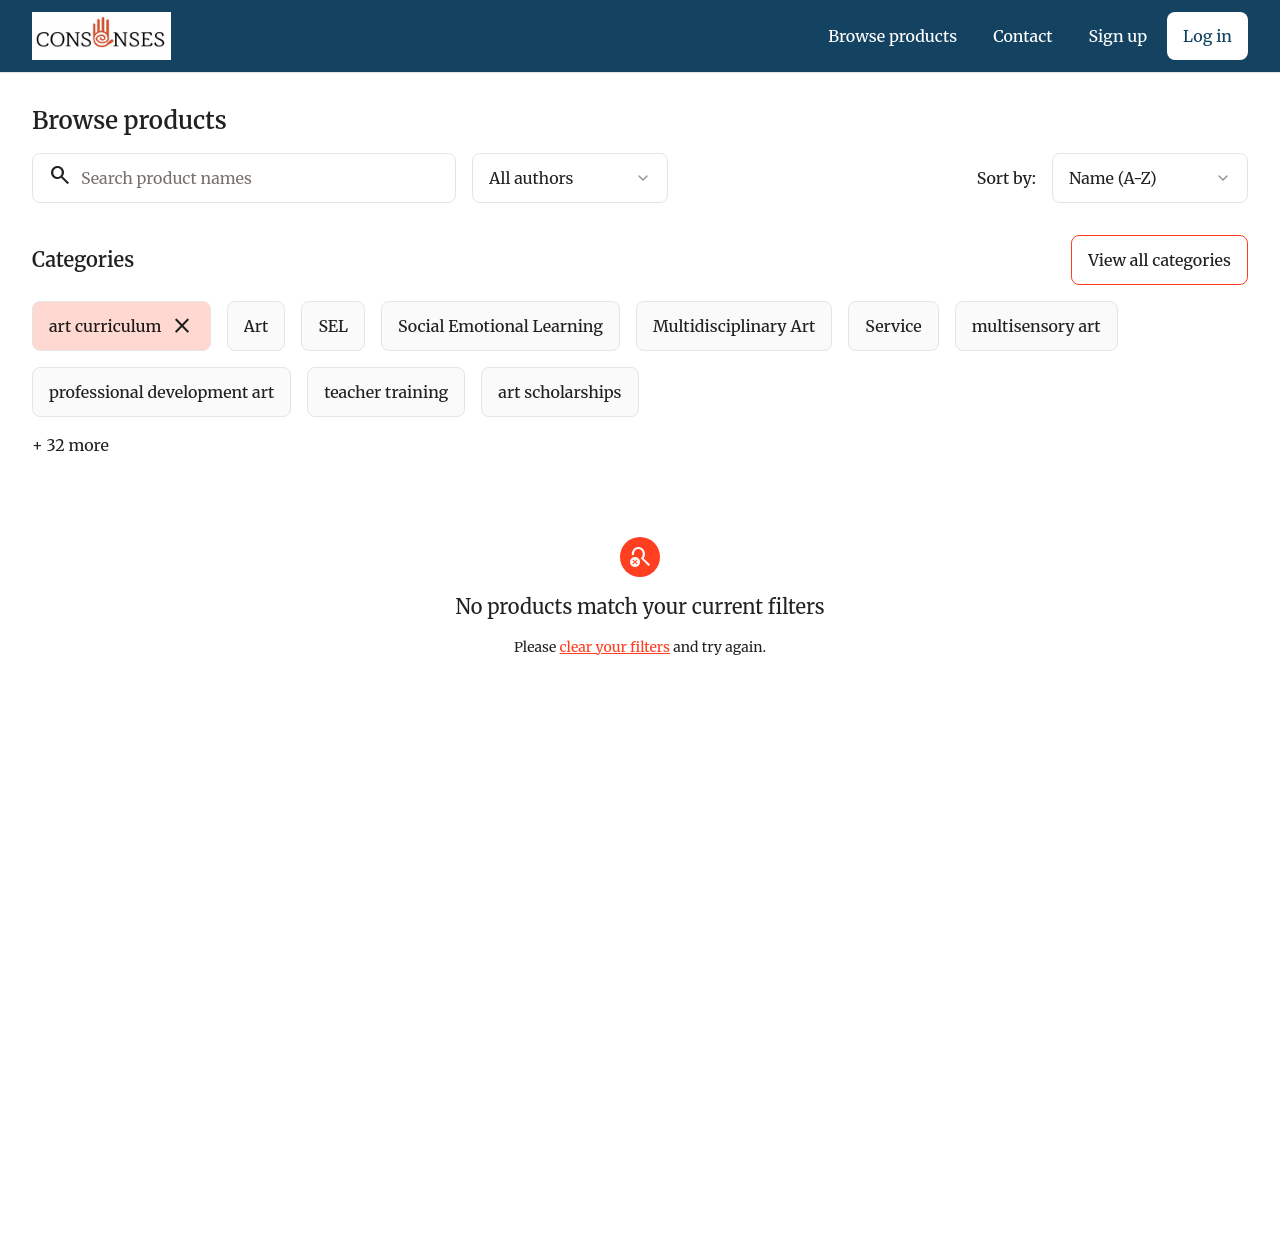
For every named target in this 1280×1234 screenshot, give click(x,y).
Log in (1207, 36)
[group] (586, 359)
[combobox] (570, 178)
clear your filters (615, 647)
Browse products (892, 36)
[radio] (121, 326)
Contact (1022, 36)
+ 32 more (70, 445)
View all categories (1159, 260)
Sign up (1118, 36)
